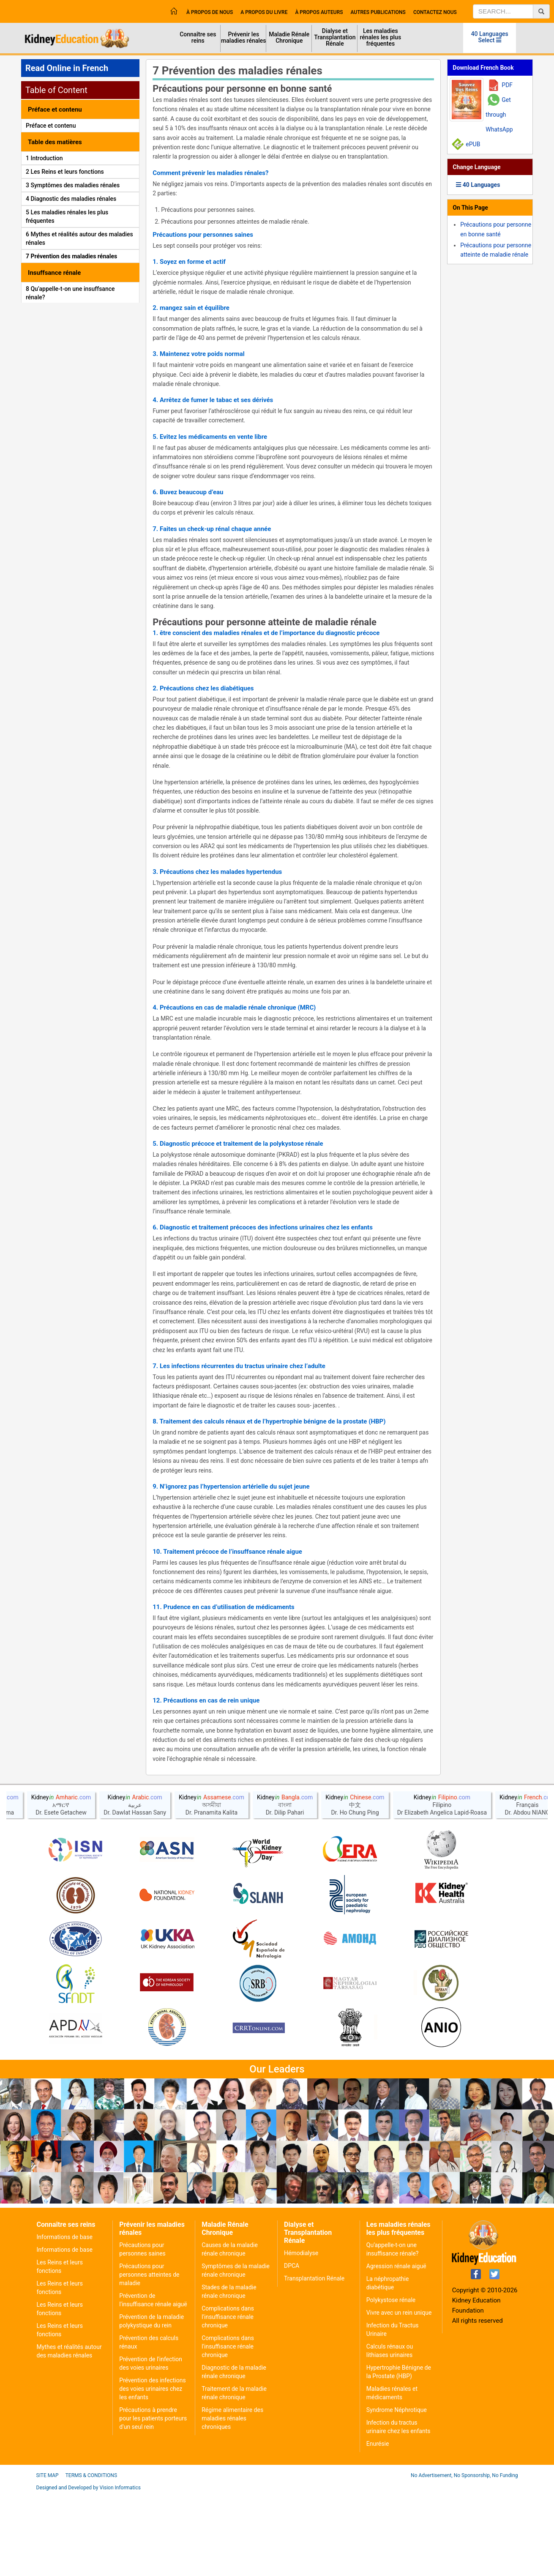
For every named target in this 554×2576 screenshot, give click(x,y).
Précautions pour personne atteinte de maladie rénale (265, 622)
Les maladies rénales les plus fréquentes (380, 37)
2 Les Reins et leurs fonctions (65, 171)
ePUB (473, 144)
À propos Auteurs (319, 12)
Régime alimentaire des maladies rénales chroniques (232, 2418)
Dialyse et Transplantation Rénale (334, 37)
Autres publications (377, 12)
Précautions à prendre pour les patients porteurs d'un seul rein (153, 2418)
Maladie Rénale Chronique (289, 37)
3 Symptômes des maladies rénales (73, 185)
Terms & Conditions (91, 2475)
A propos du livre (263, 12)
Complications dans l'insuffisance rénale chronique (228, 2317)
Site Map (47, 2475)
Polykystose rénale (390, 2300)
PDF (507, 85)
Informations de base (65, 2237)
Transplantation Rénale (314, 2278)
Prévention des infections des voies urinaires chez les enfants (152, 2389)
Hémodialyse (301, 2253)
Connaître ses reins (198, 37)
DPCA (291, 2265)
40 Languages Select (489, 37)
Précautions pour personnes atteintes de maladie (149, 2274)
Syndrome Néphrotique (396, 2409)
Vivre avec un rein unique (399, 2312)
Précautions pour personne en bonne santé (242, 89)
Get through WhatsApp (499, 114)
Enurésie (377, 2443)
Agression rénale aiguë (396, 2266)
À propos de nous (209, 12)
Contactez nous (435, 12)
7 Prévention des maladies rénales (71, 256)
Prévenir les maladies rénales (243, 37)
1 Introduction (44, 158)
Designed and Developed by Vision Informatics (88, 2488)
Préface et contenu (51, 125)
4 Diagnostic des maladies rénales (71, 198)
